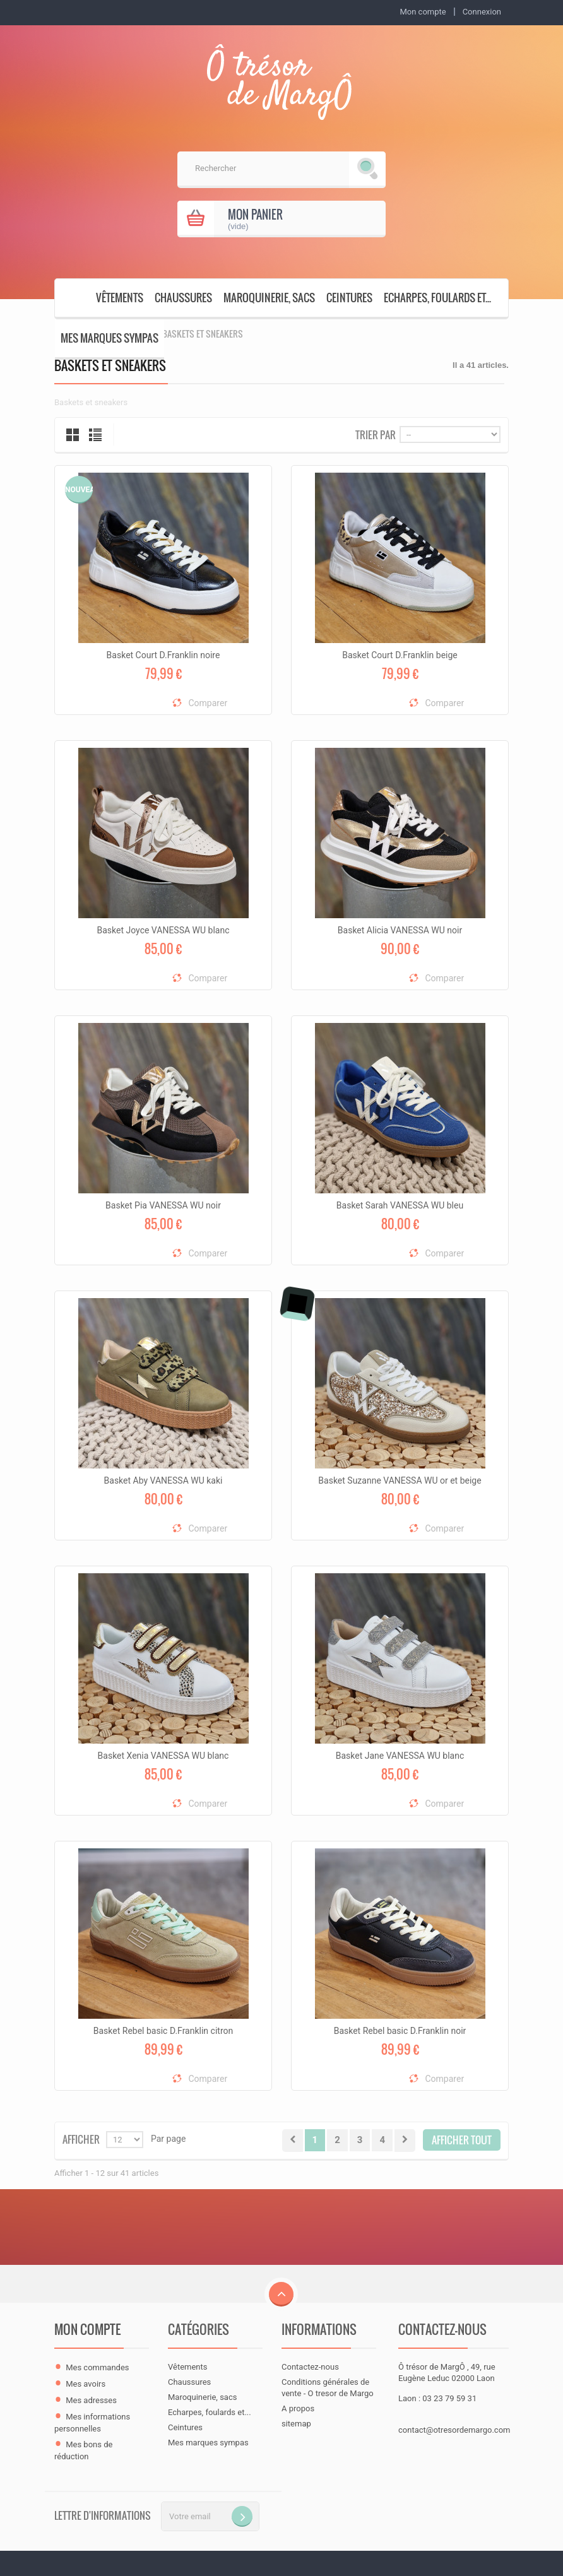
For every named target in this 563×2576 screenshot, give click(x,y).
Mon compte (87, 2329)
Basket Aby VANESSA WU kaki (163, 1480)
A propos (298, 2408)
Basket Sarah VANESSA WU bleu (399, 1205)
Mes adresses (91, 2400)
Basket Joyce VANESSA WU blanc (163, 930)
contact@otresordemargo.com (454, 2430)
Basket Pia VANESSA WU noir (163, 1205)
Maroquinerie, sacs (269, 297)
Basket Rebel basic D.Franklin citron (163, 2031)
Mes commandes (97, 2367)
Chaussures (183, 297)
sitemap (296, 2423)
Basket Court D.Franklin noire (163, 655)
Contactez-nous (310, 2367)
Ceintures (349, 297)
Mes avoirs (85, 2384)
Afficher (81, 2138)
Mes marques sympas (109, 338)
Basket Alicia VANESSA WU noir (400, 930)
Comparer (208, 703)
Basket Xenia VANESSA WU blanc (163, 1756)
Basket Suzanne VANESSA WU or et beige (399, 1480)
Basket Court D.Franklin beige (400, 655)
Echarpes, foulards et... (437, 297)
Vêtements (119, 297)
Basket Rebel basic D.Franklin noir (400, 2031)
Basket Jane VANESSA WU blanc (400, 1756)
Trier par (375, 433)
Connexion (482, 12)
